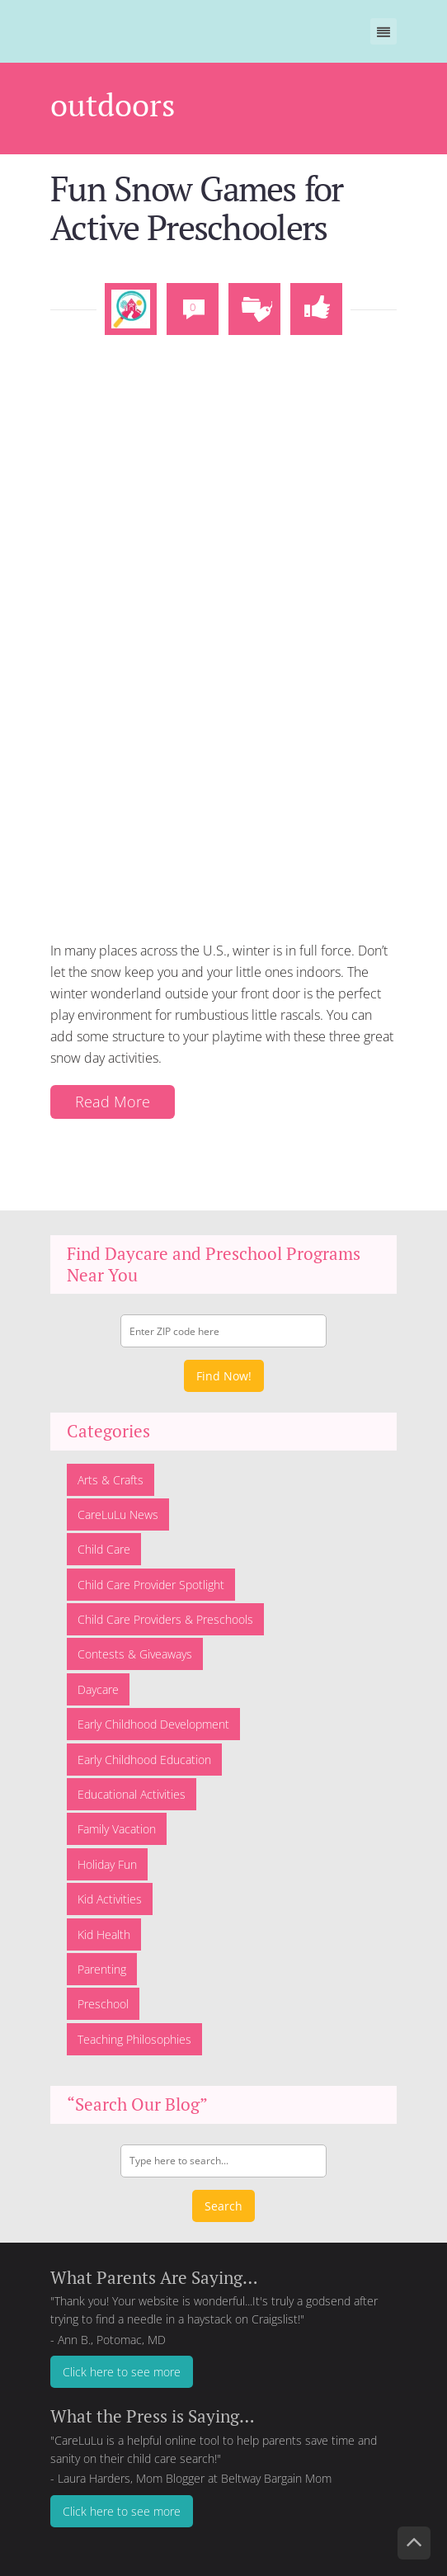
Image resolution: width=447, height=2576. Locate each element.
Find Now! (224, 1367)
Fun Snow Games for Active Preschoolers (183, 203)
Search (223, 2197)
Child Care (104, 1541)
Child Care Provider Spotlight (151, 1576)
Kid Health (104, 1925)
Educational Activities (132, 1786)
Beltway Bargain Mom (276, 2470)
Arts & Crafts (111, 1471)
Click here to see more (122, 2363)
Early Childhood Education (144, 1750)
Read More (107, 1094)
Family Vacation (117, 1820)
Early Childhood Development (153, 1716)
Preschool (103, 1995)
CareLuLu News (118, 1506)
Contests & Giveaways (135, 1646)
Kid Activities (110, 1891)
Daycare (98, 1681)
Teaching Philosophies (134, 2031)
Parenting (102, 1961)
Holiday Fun (107, 1856)
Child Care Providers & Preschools (165, 1611)
